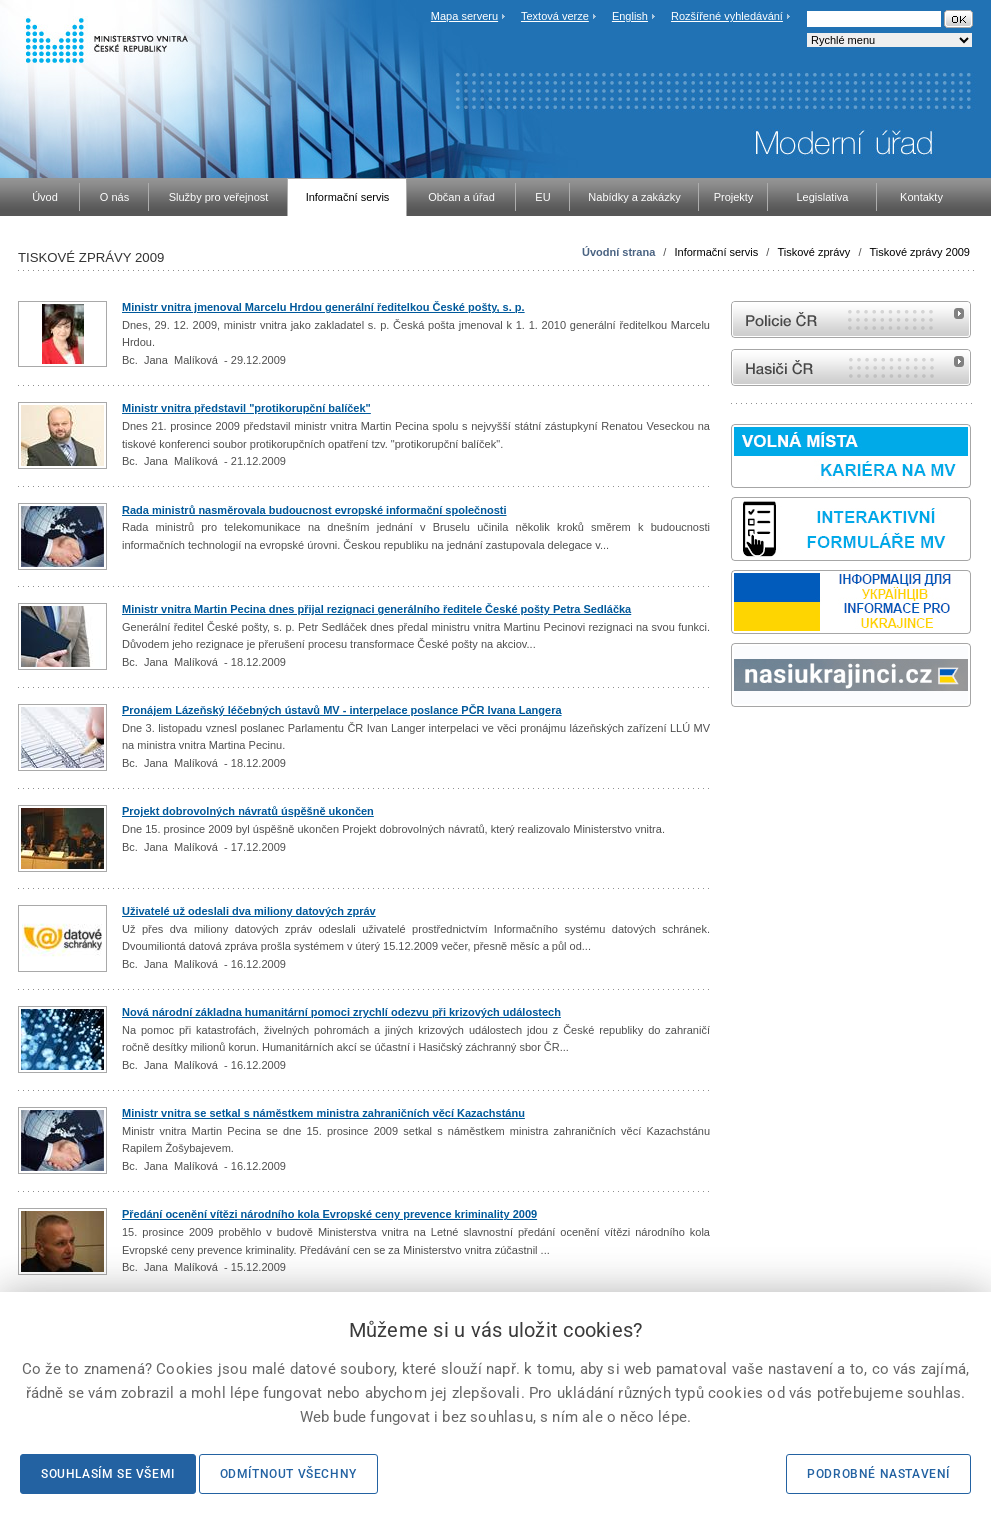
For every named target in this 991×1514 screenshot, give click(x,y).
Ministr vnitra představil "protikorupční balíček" (246, 408)
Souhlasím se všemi (108, 1474)
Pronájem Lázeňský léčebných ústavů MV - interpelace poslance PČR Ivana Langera (342, 710)
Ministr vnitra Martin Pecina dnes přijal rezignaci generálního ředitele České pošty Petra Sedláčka (376, 609)
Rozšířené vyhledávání (727, 16)
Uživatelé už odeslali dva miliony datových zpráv (249, 911)
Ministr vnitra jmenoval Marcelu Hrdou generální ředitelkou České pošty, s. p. (323, 307)
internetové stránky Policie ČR (851, 319)
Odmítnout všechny (288, 1474)
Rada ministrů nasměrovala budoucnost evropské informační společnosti (314, 510)
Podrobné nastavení (878, 1474)
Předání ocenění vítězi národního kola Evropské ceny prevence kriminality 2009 (329, 1214)
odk (741, 744)
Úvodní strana (618, 252)
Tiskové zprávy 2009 (920, 252)
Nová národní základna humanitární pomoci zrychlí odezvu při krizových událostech (341, 1012)
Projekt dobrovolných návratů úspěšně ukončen (248, 811)
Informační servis (716, 252)
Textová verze (555, 16)
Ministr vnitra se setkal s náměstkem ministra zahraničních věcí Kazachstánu (323, 1113)
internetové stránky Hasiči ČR (851, 367)
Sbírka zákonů (734, 744)
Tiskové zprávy (813, 252)
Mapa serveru (464, 16)
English (630, 16)
